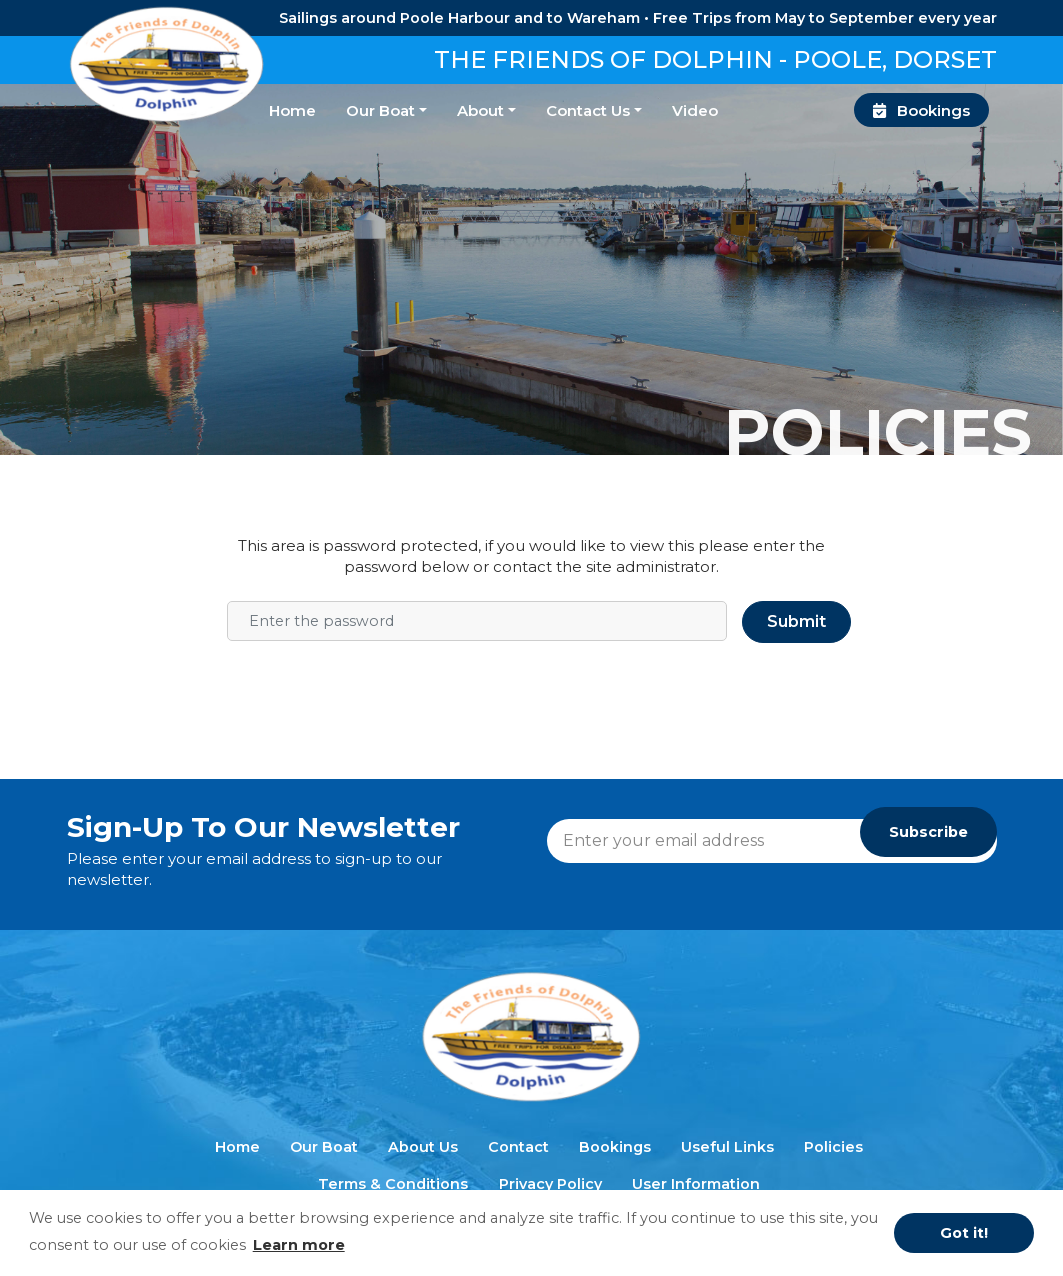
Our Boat (380, 110)
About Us (423, 1147)
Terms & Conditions (393, 1184)
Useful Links (727, 1147)
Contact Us (588, 110)
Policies (833, 1147)
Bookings (922, 110)
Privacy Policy (550, 1184)
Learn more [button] (299, 1245)
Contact (518, 1147)
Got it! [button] (964, 1233)
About (480, 110)
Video (695, 110)
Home (292, 110)
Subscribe (928, 832)
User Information (696, 1184)
